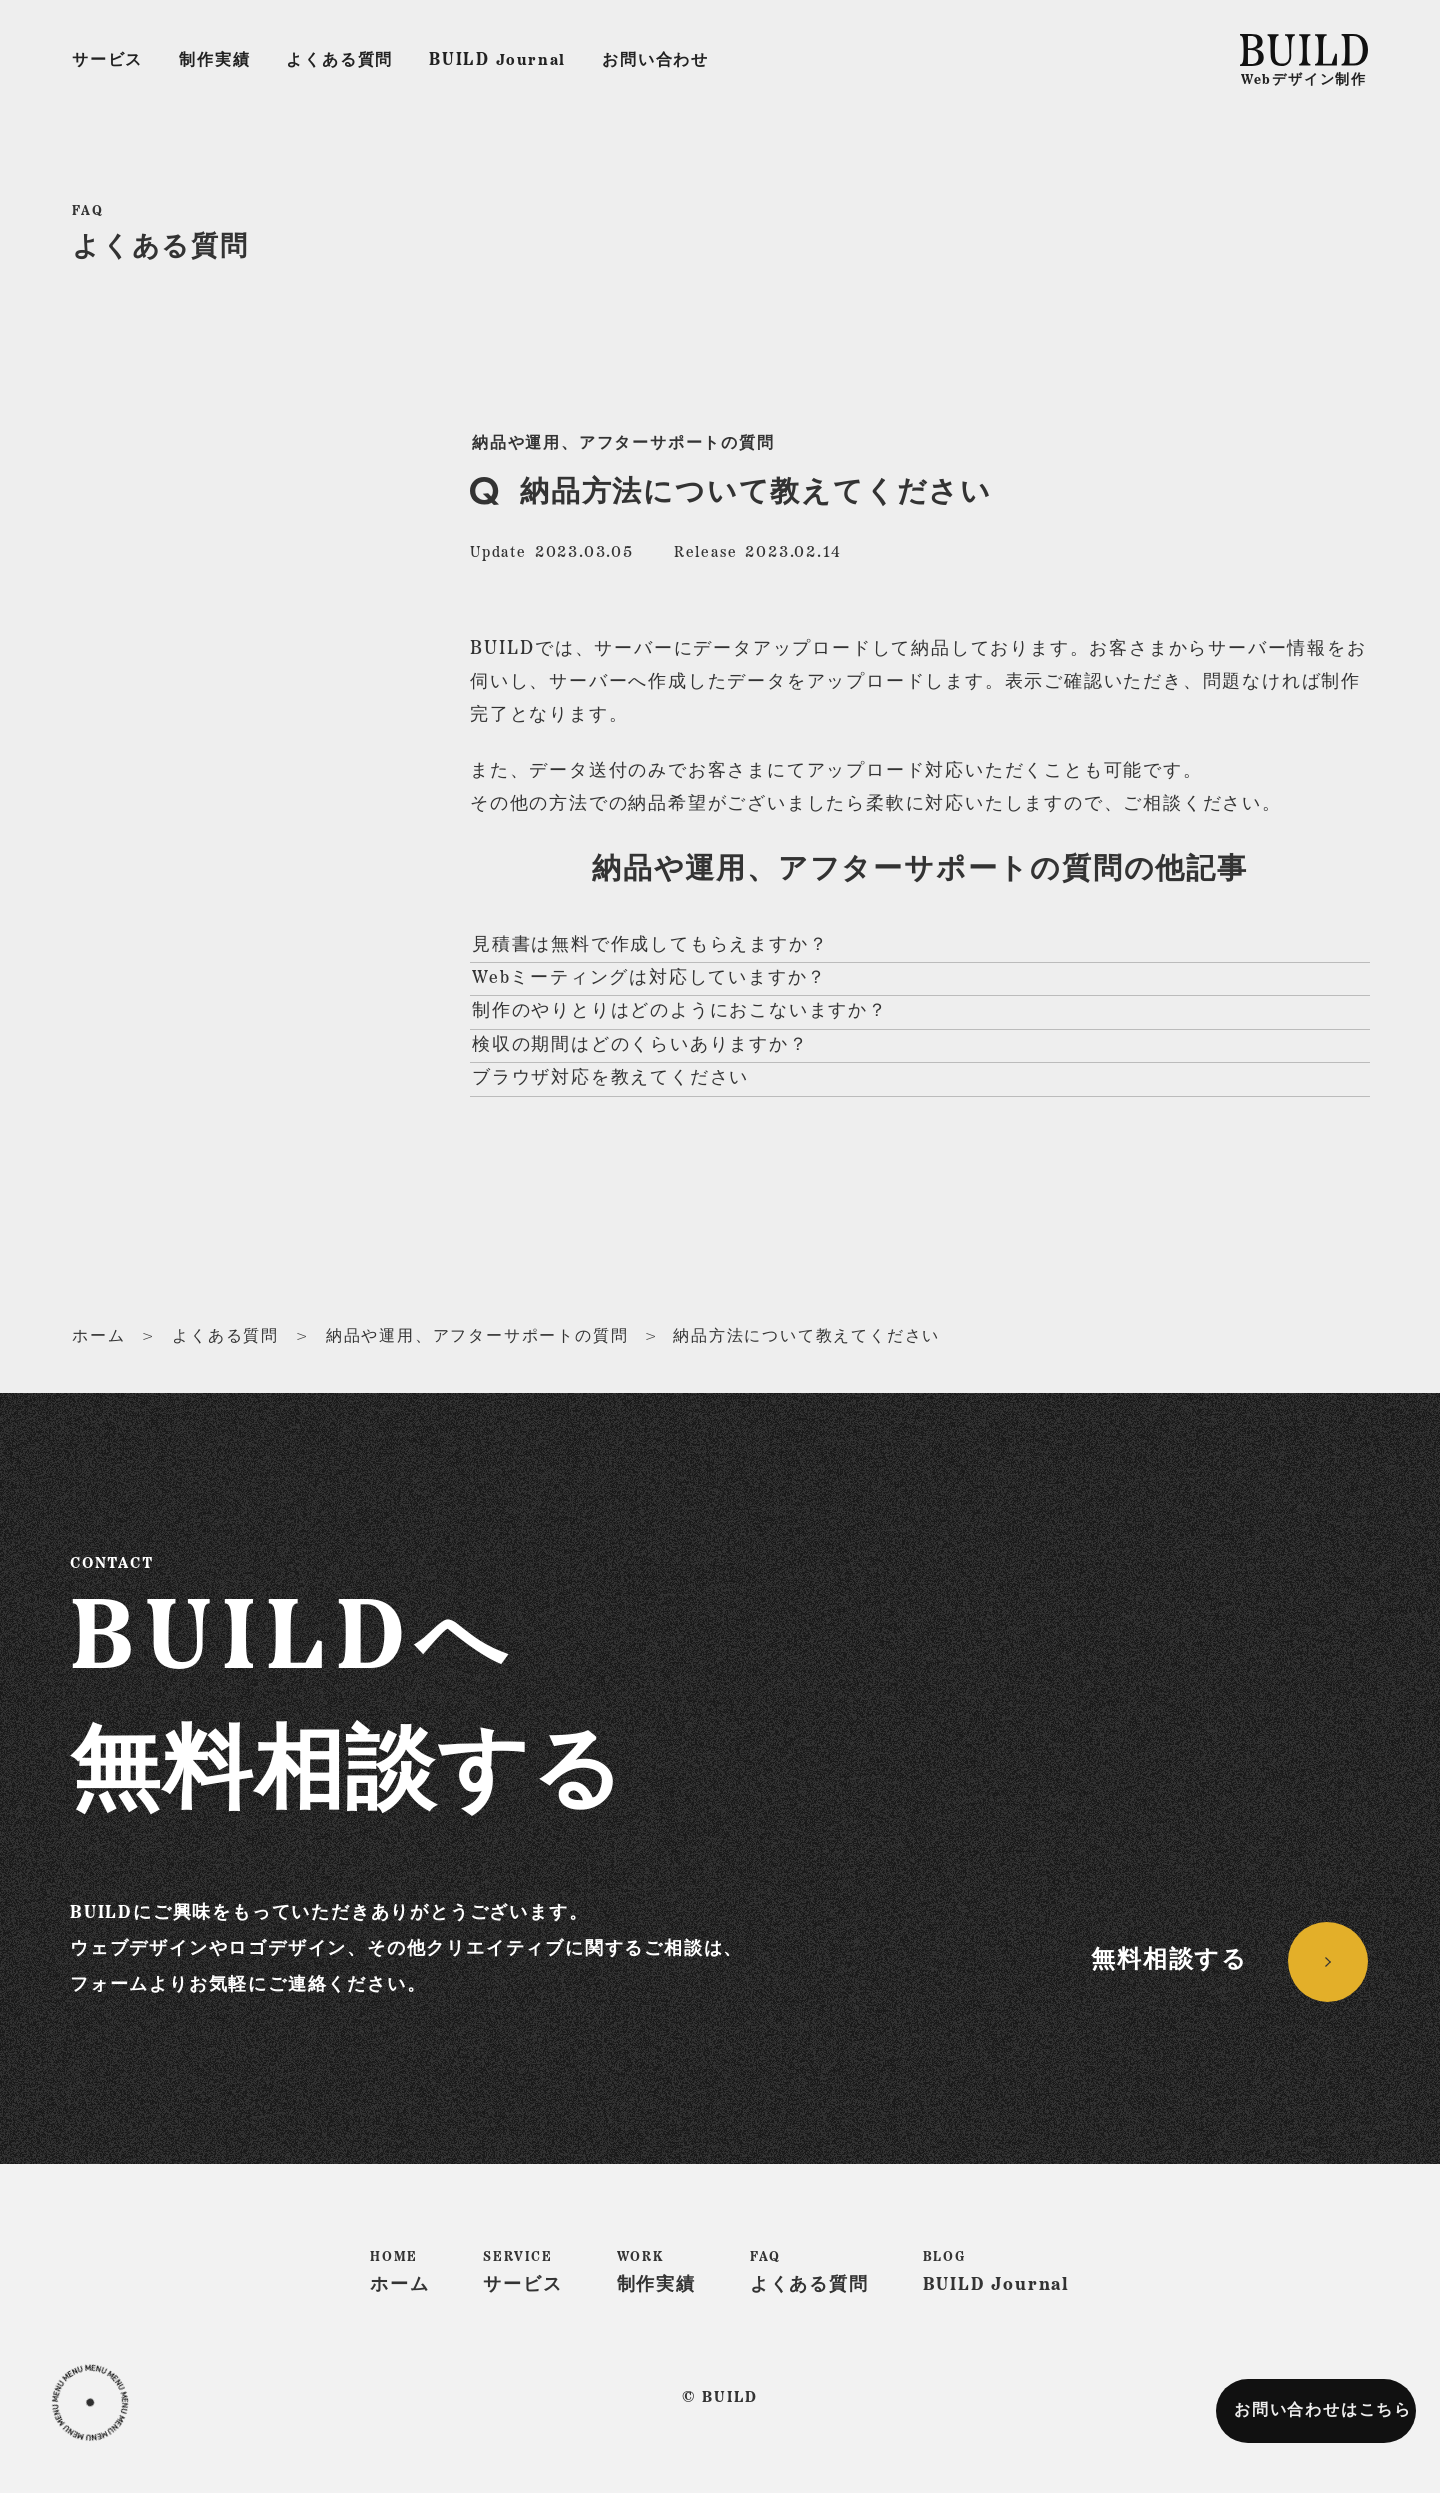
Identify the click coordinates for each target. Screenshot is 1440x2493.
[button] (90, 2403)
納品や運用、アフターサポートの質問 (623, 444)
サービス (107, 61)
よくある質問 (339, 61)
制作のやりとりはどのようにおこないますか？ (680, 1011)
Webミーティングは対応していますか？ (649, 978)
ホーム (98, 1337)
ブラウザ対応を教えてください (610, 1078)
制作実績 (214, 61)
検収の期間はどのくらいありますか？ (640, 1045)
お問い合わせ (655, 61)
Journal (497, 60)
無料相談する (1169, 1961)
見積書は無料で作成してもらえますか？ (650, 945)
